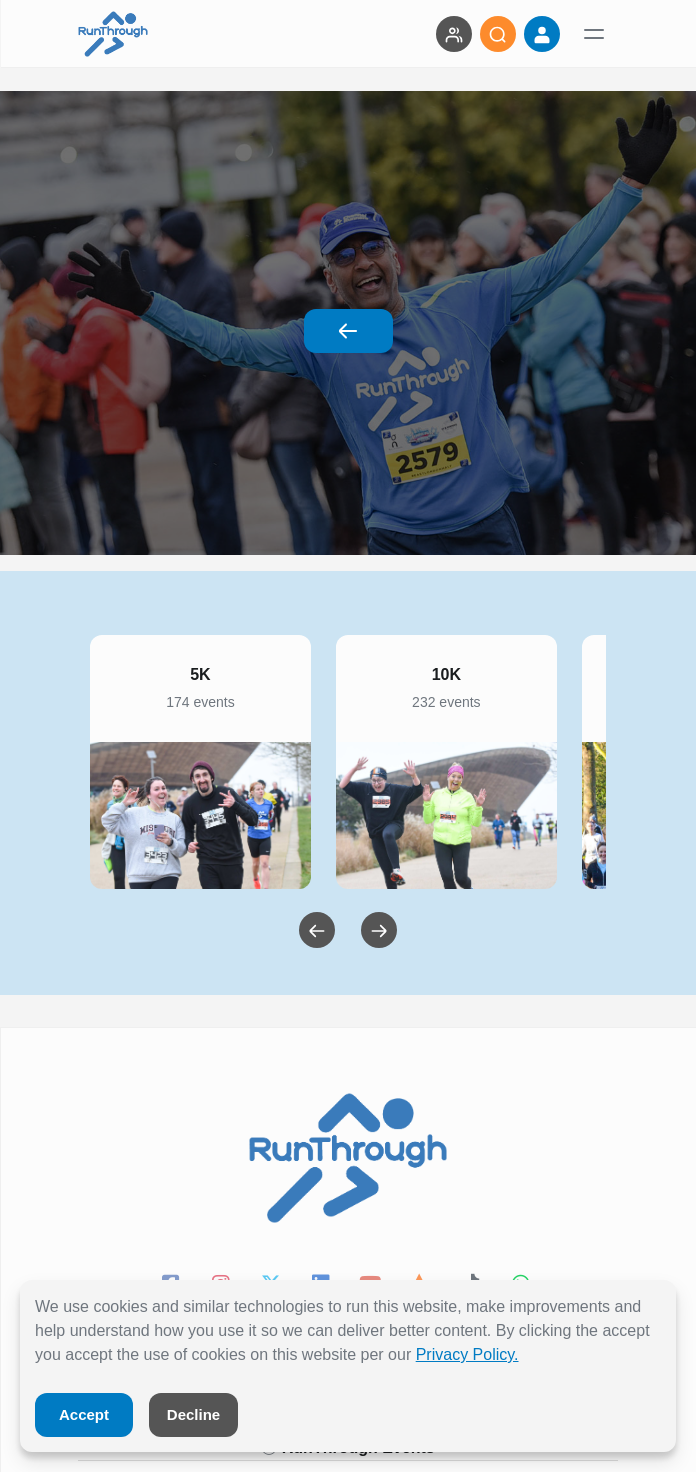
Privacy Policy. (467, 1354)
